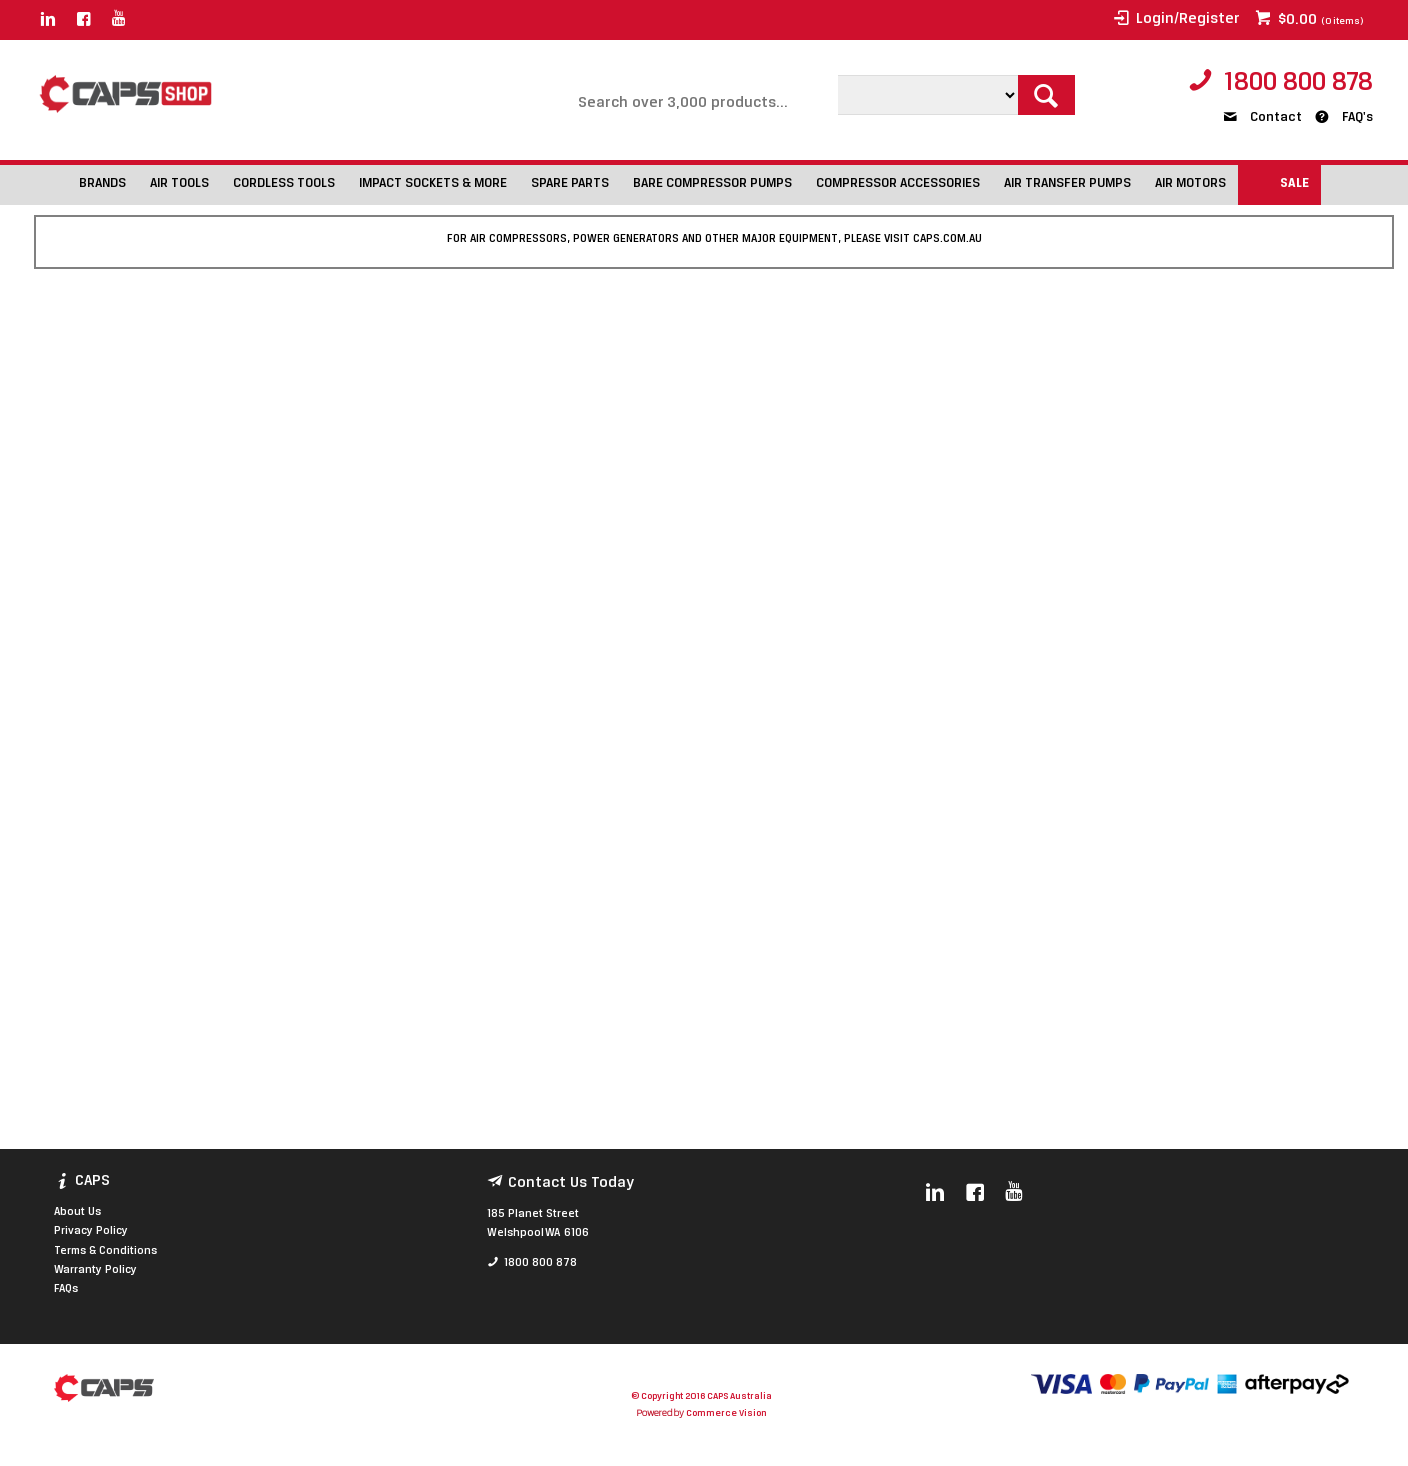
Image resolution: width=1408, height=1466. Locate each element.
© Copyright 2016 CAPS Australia (701, 1396)
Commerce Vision (726, 1413)
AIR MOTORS (1190, 183)
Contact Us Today (571, 1183)
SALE (1294, 183)
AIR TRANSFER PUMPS (1067, 183)
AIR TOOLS (179, 183)
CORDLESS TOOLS (284, 183)
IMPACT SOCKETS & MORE (433, 183)
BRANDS (102, 183)
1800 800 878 (1298, 83)
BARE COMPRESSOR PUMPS (712, 183)
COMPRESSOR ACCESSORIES (898, 183)
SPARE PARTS (570, 183)
